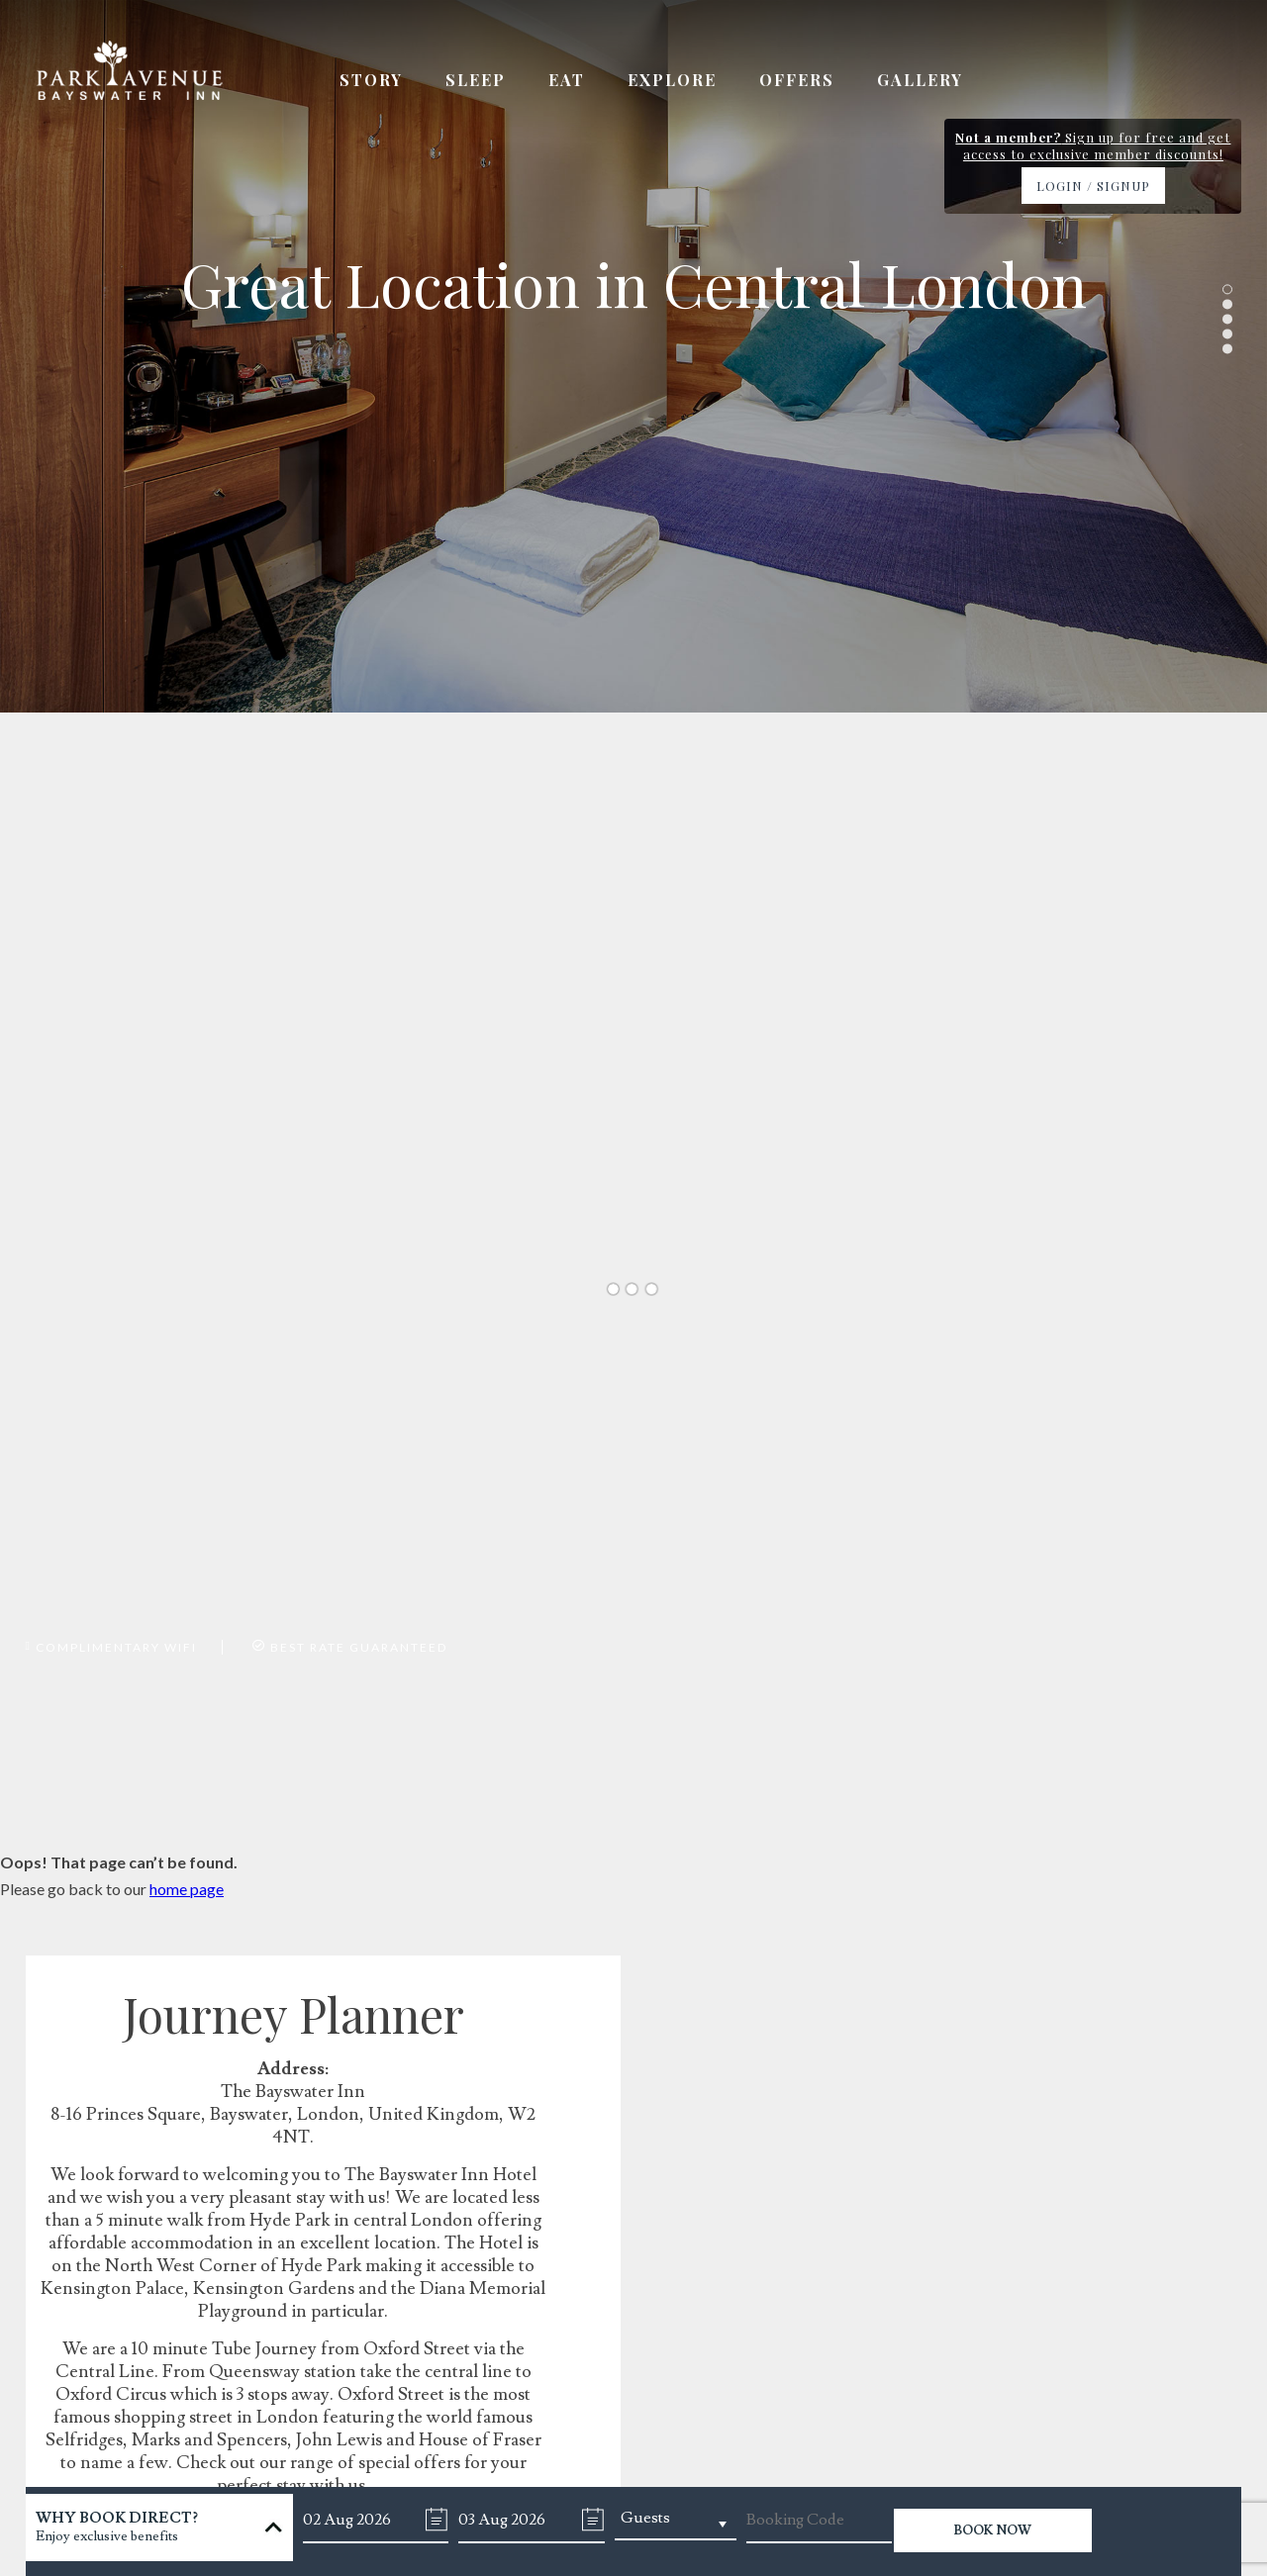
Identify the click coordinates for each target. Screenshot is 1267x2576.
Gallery (920, 79)
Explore (672, 79)
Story (371, 79)
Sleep (475, 79)
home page (186, 1888)
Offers (796, 79)
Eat (566, 79)
